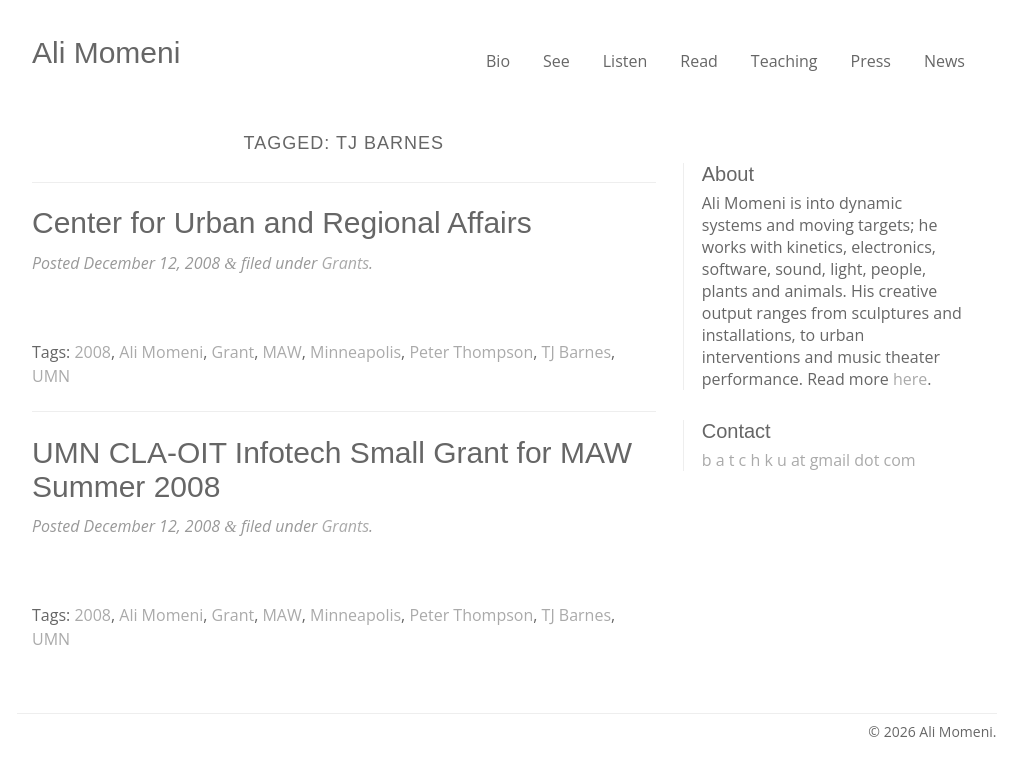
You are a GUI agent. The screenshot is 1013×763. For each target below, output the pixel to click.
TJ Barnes (576, 352)
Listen (625, 61)
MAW (281, 352)
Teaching (784, 61)
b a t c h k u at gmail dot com (809, 460)
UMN (51, 376)
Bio (498, 61)
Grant (233, 352)
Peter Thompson (471, 352)
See (556, 61)
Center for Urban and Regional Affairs (282, 222)
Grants (345, 263)
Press (871, 61)
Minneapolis (355, 352)
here (910, 379)
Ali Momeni (106, 52)
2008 (92, 352)
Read (699, 61)
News (944, 61)
